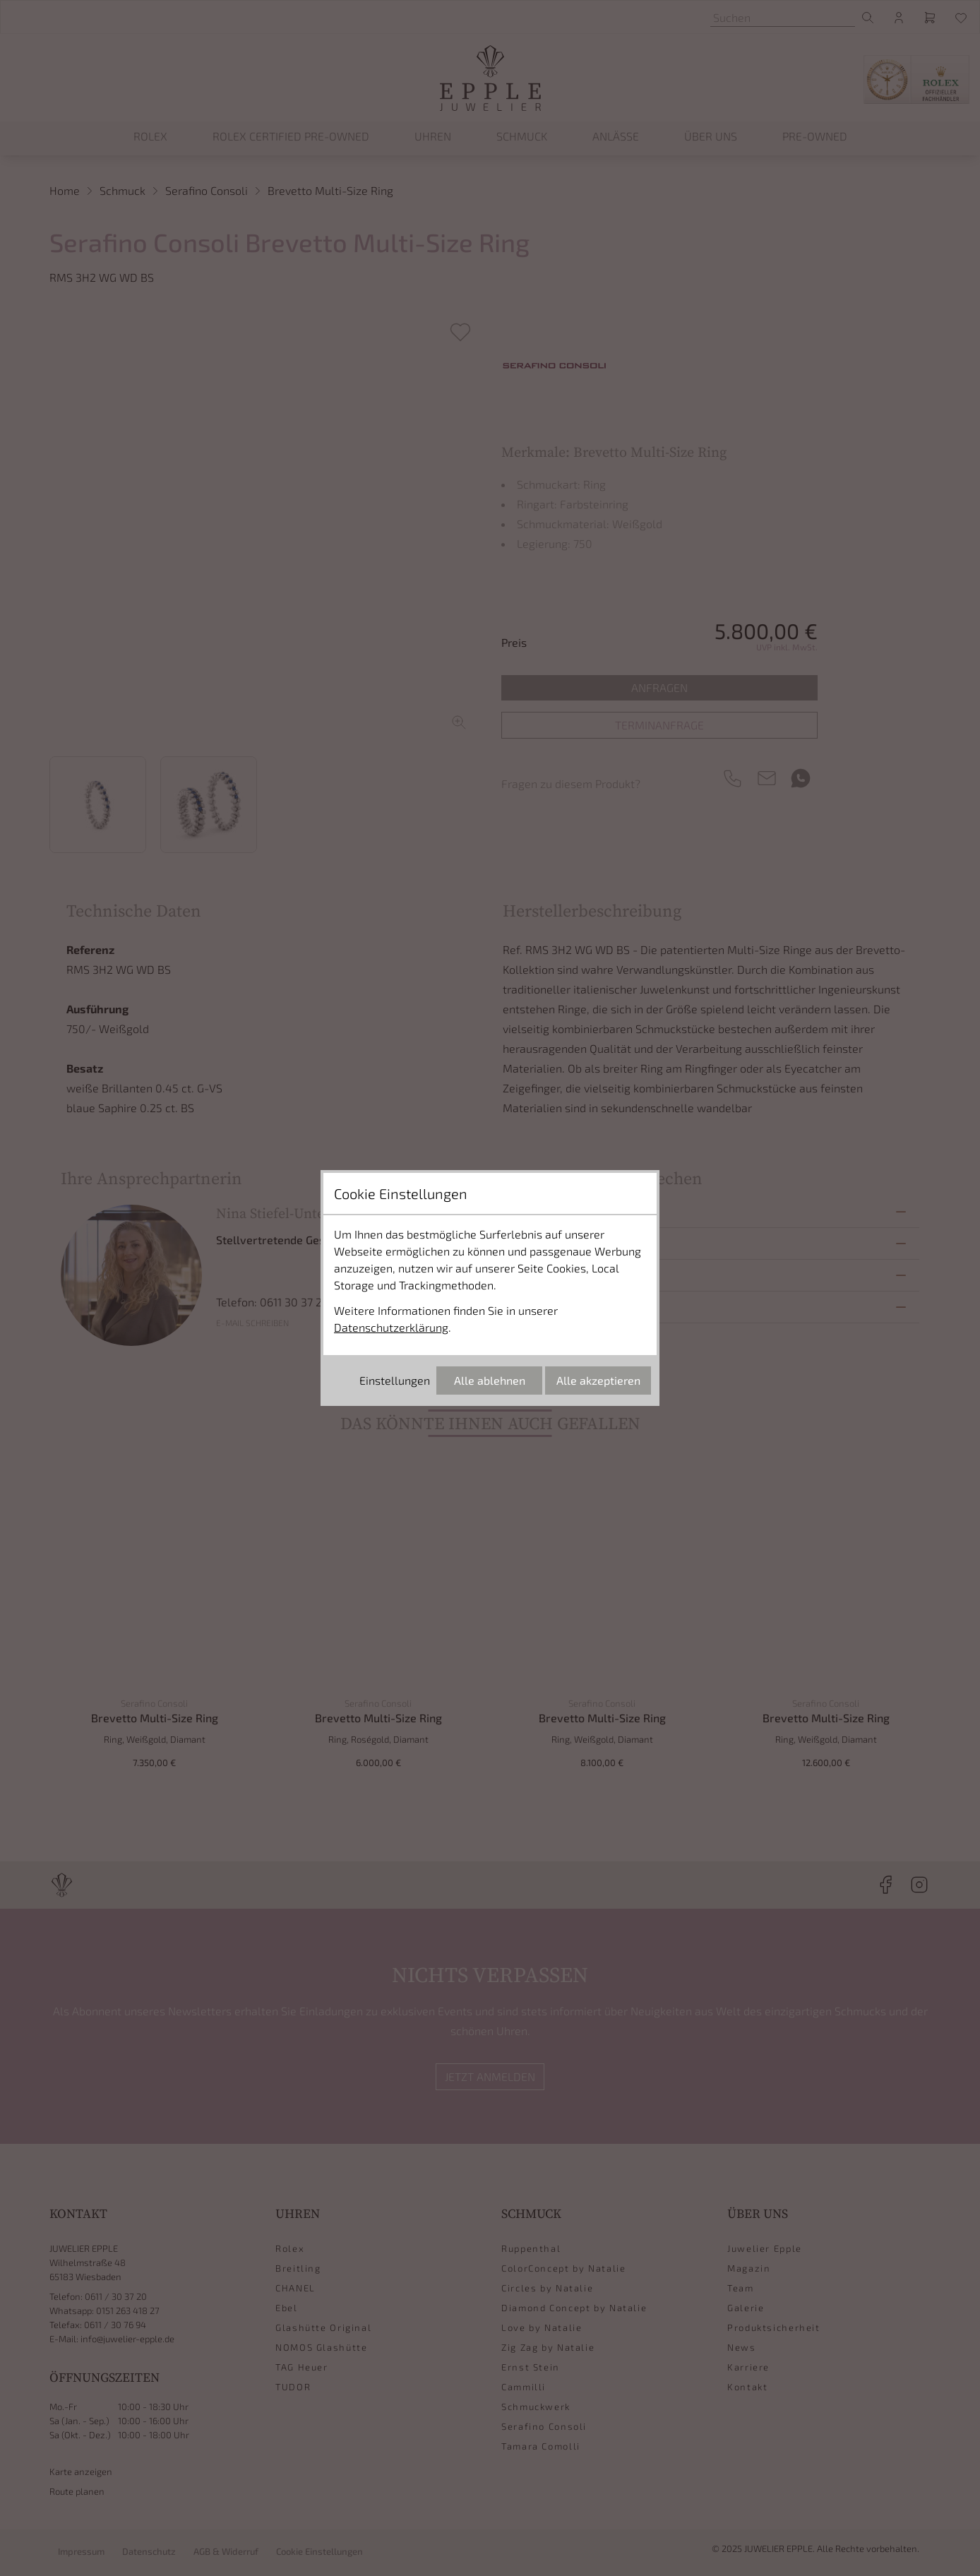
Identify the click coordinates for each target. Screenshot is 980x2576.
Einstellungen (394, 1380)
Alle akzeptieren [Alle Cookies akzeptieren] (598, 1380)
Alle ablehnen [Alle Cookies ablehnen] (489, 1380)
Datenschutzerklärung (391, 1327)
